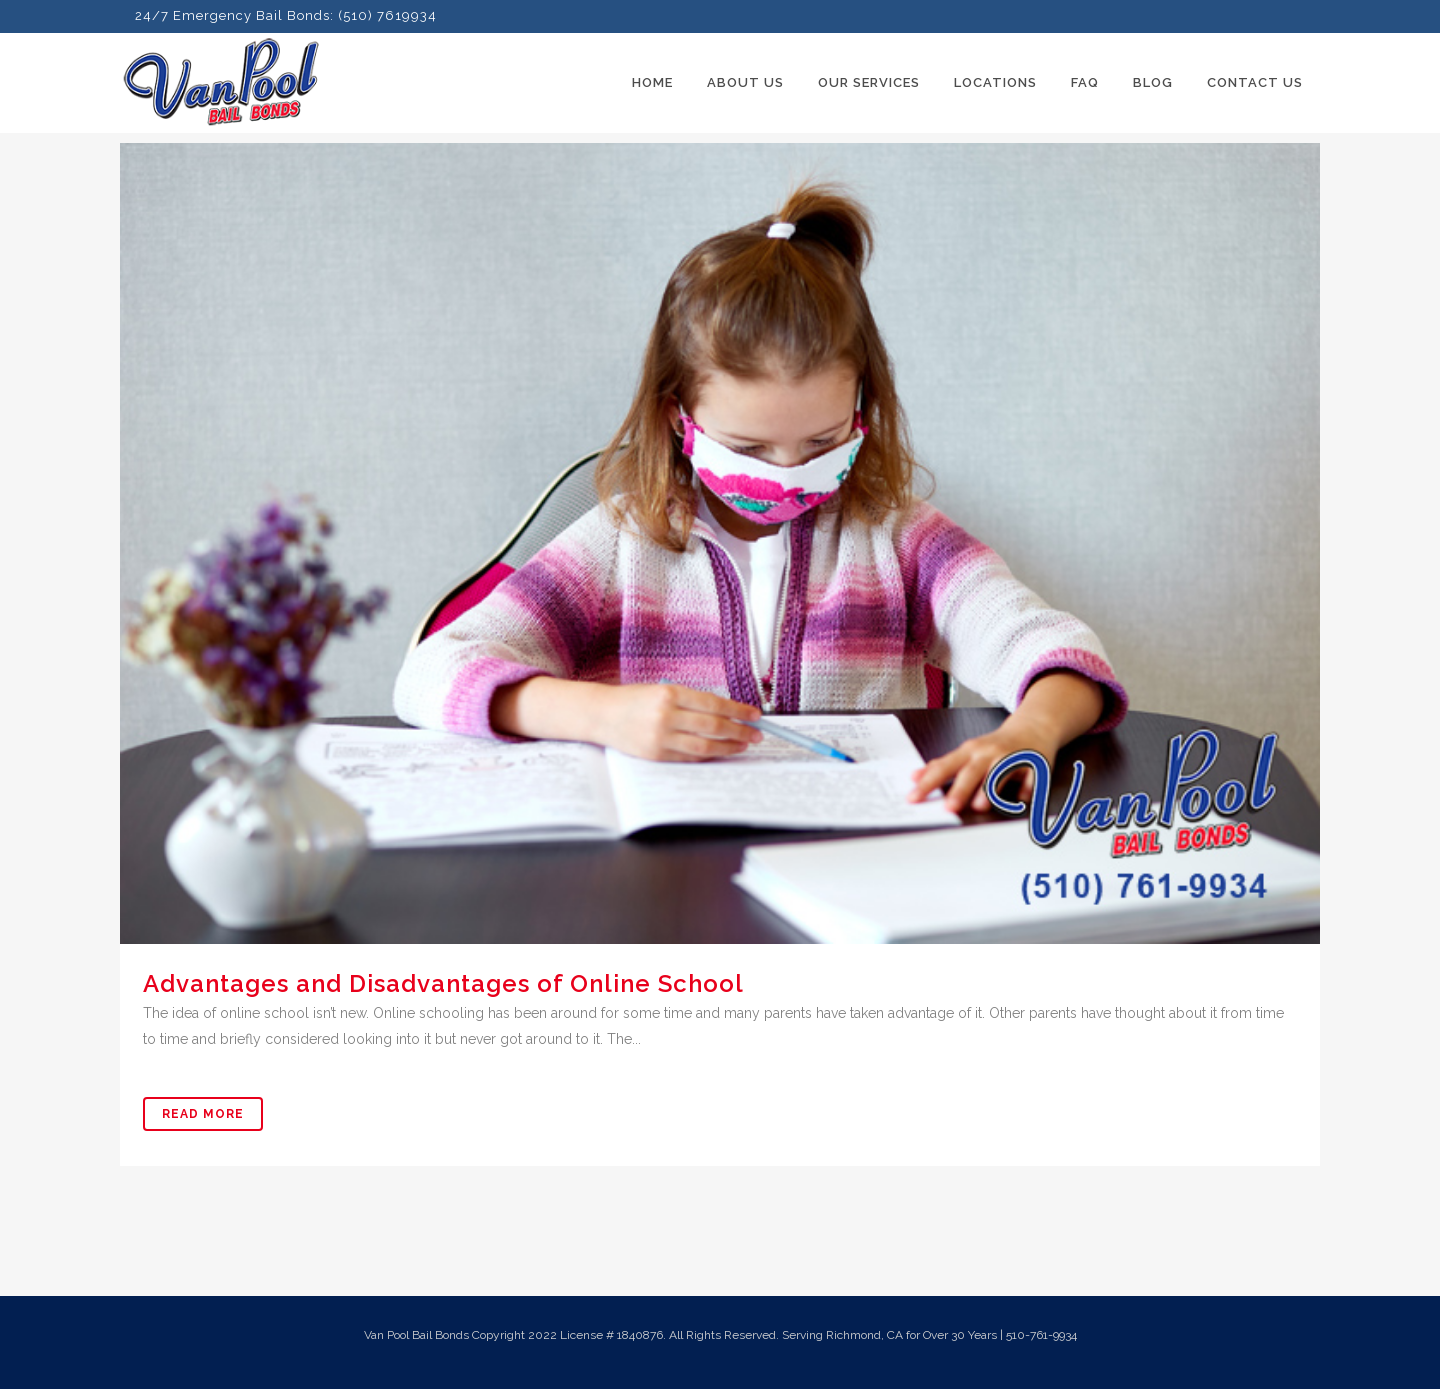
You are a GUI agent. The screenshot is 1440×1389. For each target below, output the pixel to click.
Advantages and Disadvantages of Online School (443, 983)
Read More (203, 1114)
